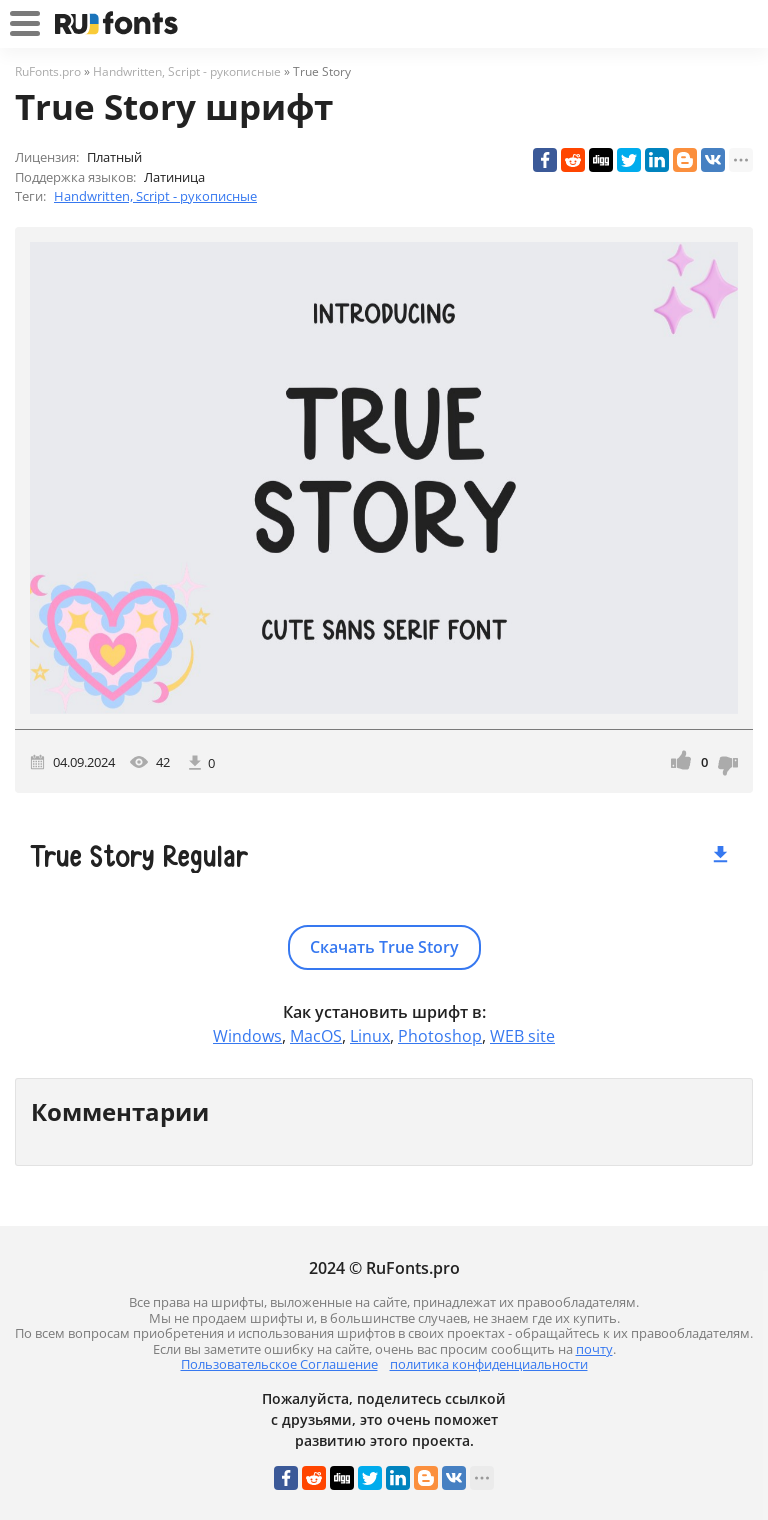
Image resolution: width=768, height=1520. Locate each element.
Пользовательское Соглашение (279, 1364)
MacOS (316, 1036)
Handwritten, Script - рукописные (155, 196)
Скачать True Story (384, 947)
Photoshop (440, 1036)
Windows (247, 1036)
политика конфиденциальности (489, 1364)
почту (594, 1349)
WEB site (522, 1036)
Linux (370, 1036)
